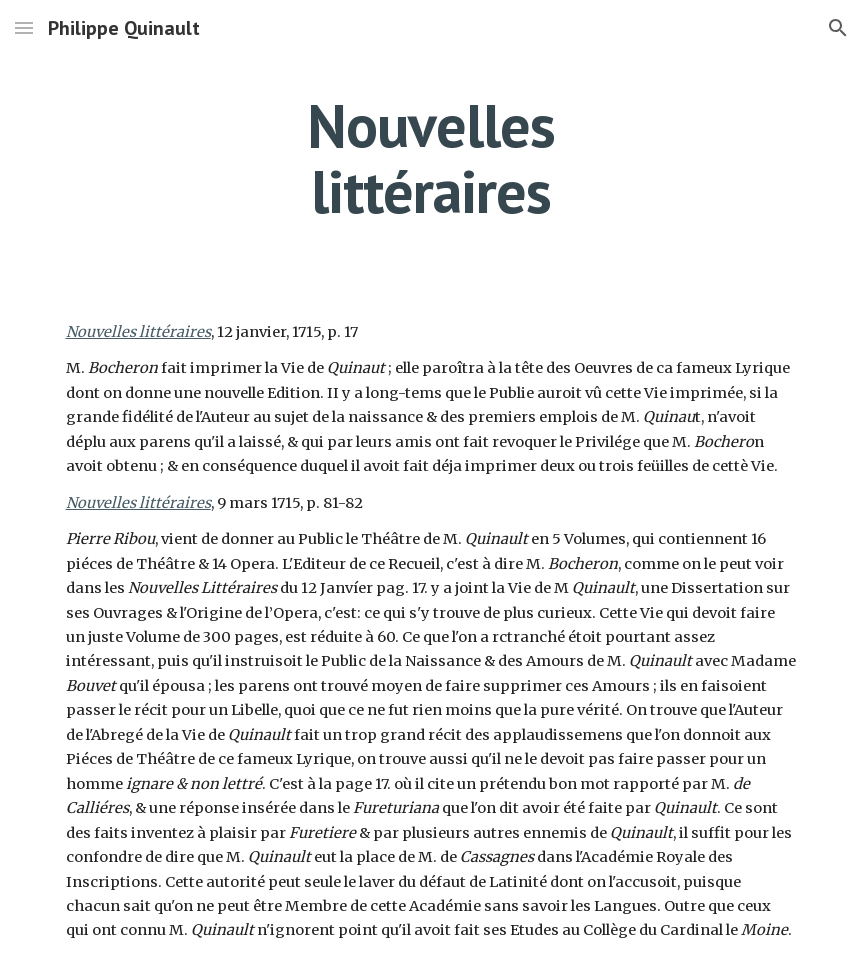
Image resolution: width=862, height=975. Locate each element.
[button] (24, 27)
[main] (431, 158)
